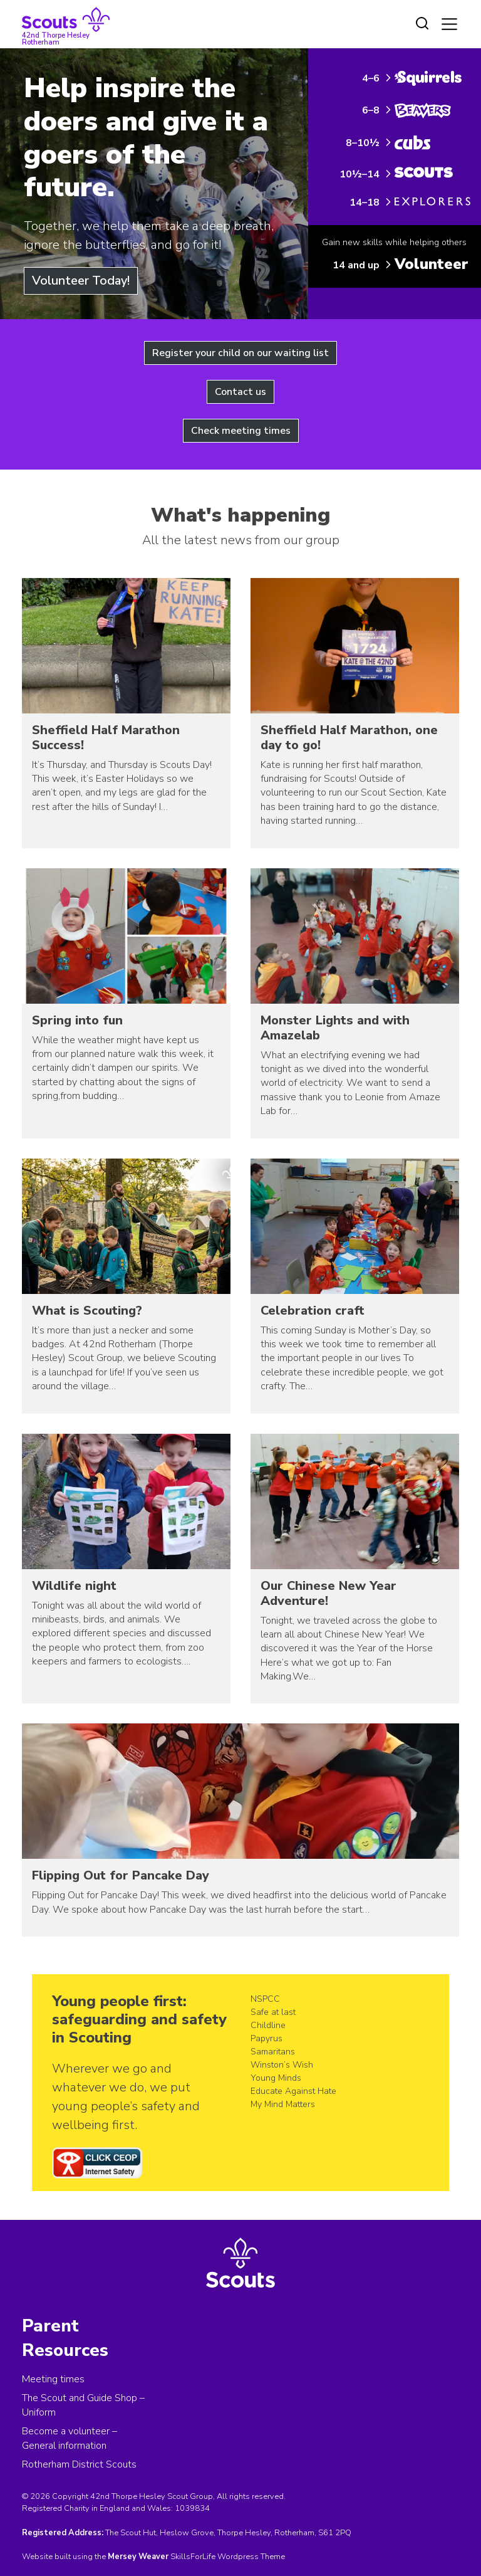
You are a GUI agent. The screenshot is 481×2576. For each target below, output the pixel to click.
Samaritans (273, 2052)
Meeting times (53, 2379)
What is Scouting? (87, 1310)
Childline (268, 2025)
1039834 (192, 2508)
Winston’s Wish (282, 2065)
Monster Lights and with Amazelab (335, 1028)
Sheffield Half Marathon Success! (106, 738)
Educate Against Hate (293, 2091)
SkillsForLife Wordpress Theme (227, 2556)
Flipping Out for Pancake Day (120, 1875)
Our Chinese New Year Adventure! (328, 1593)
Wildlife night (74, 1585)
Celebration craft (313, 1310)
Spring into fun (77, 1020)
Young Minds (276, 2078)
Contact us (240, 392)
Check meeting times (241, 431)
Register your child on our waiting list (240, 353)
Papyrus (266, 2038)
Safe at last (273, 2012)
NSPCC (265, 1999)
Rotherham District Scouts (79, 2464)
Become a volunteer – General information (69, 2438)
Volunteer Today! (81, 280)
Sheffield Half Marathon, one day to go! (349, 738)
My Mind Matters (283, 2104)
